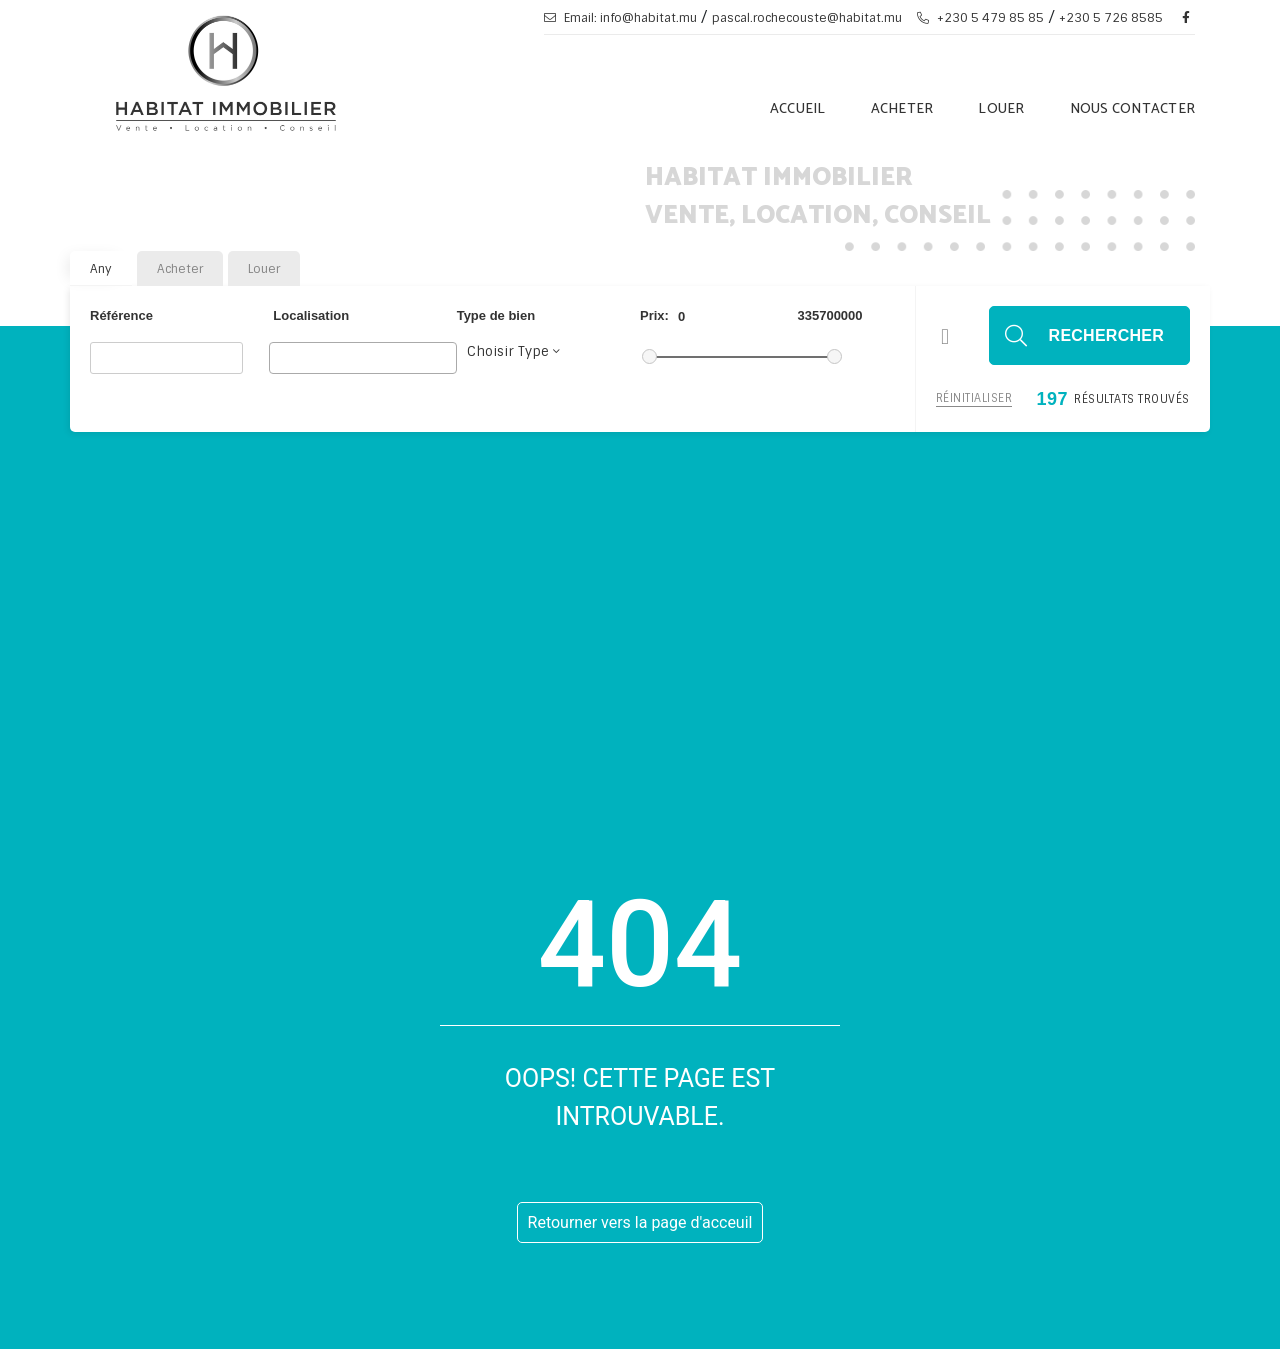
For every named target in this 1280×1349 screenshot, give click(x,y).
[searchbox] (280, 357)
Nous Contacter (1133, 109)
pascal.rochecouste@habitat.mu (807, 18)
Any (101, 269)
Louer (1001, 109)
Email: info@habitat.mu (620, 18)
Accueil (798, 109)
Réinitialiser (974, 398)
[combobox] (363, 358)
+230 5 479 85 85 (980, 18)
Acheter (902, 109)
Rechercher (1106, 335)
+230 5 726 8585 (1111, 18)
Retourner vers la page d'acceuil (640, 1222)
